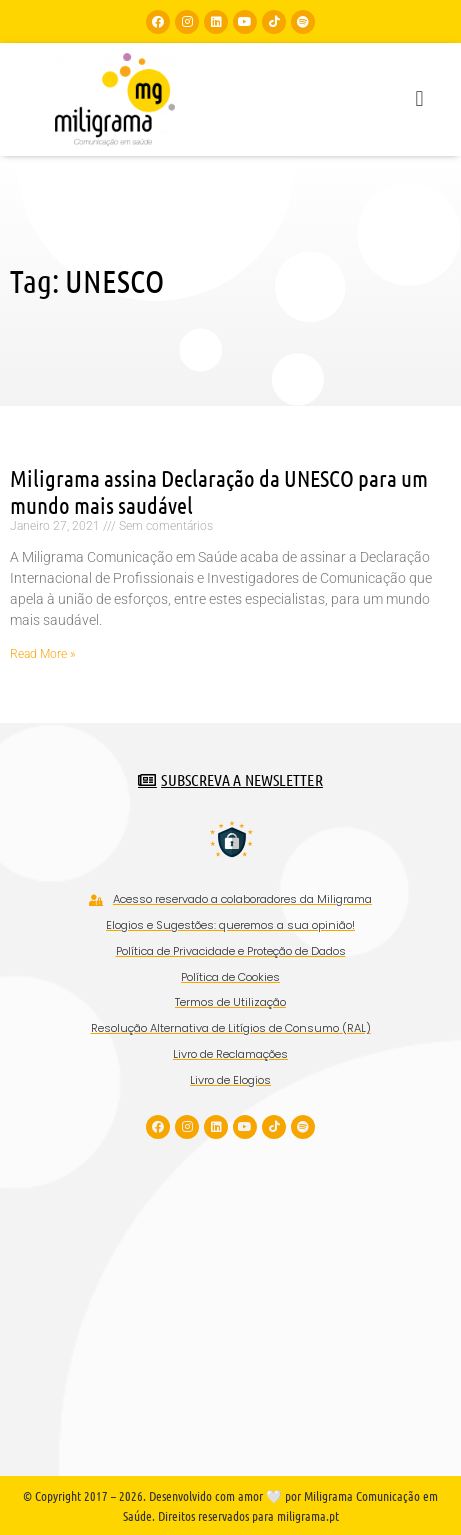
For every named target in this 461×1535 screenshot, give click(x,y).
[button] (419, 99)
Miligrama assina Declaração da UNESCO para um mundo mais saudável (219, 491)
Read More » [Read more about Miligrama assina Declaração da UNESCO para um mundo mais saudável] (42, 654)
